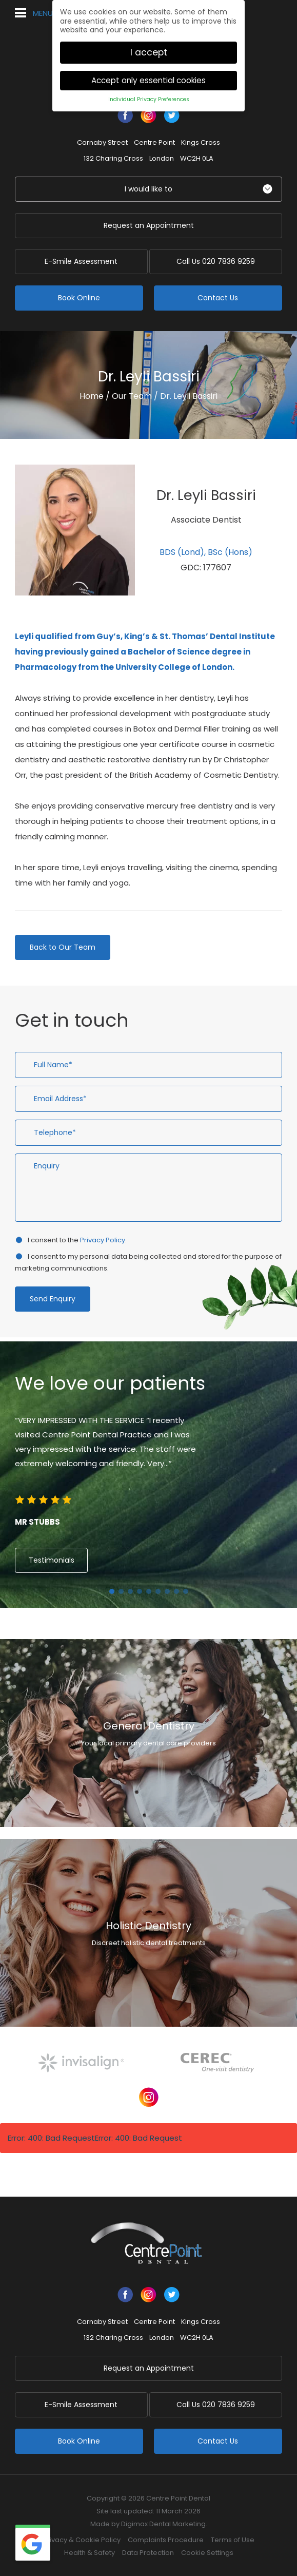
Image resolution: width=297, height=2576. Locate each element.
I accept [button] (148, 52)
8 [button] (176, 1591)
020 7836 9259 (218, 261)
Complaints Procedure (166, 2540)
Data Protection (148, 2553)
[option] (148, 1472)
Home (92, 396)
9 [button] (185, 1591)
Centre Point (154, 142)
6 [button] (158, 1591)
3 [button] (130, 1591)
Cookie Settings (207, 2553)
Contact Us (217, 298)
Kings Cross (200, 142)
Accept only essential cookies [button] (148, 80)
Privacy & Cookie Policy (82, 2540)
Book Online (79, 298)
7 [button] (167, 1591)
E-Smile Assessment (79, 261)
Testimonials (51, 1560)
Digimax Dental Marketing (163, 2524)
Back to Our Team (62, 947)
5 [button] (148, 1591)
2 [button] (121, 1591)
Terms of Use (232, 2540)
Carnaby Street (102, 142)
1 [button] (111, 1591)
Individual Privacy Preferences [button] (148, 99)
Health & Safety (89, 2553)
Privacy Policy (102, 1240)
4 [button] (139, 1591)
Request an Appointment (149, 225)
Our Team (132, 396)
